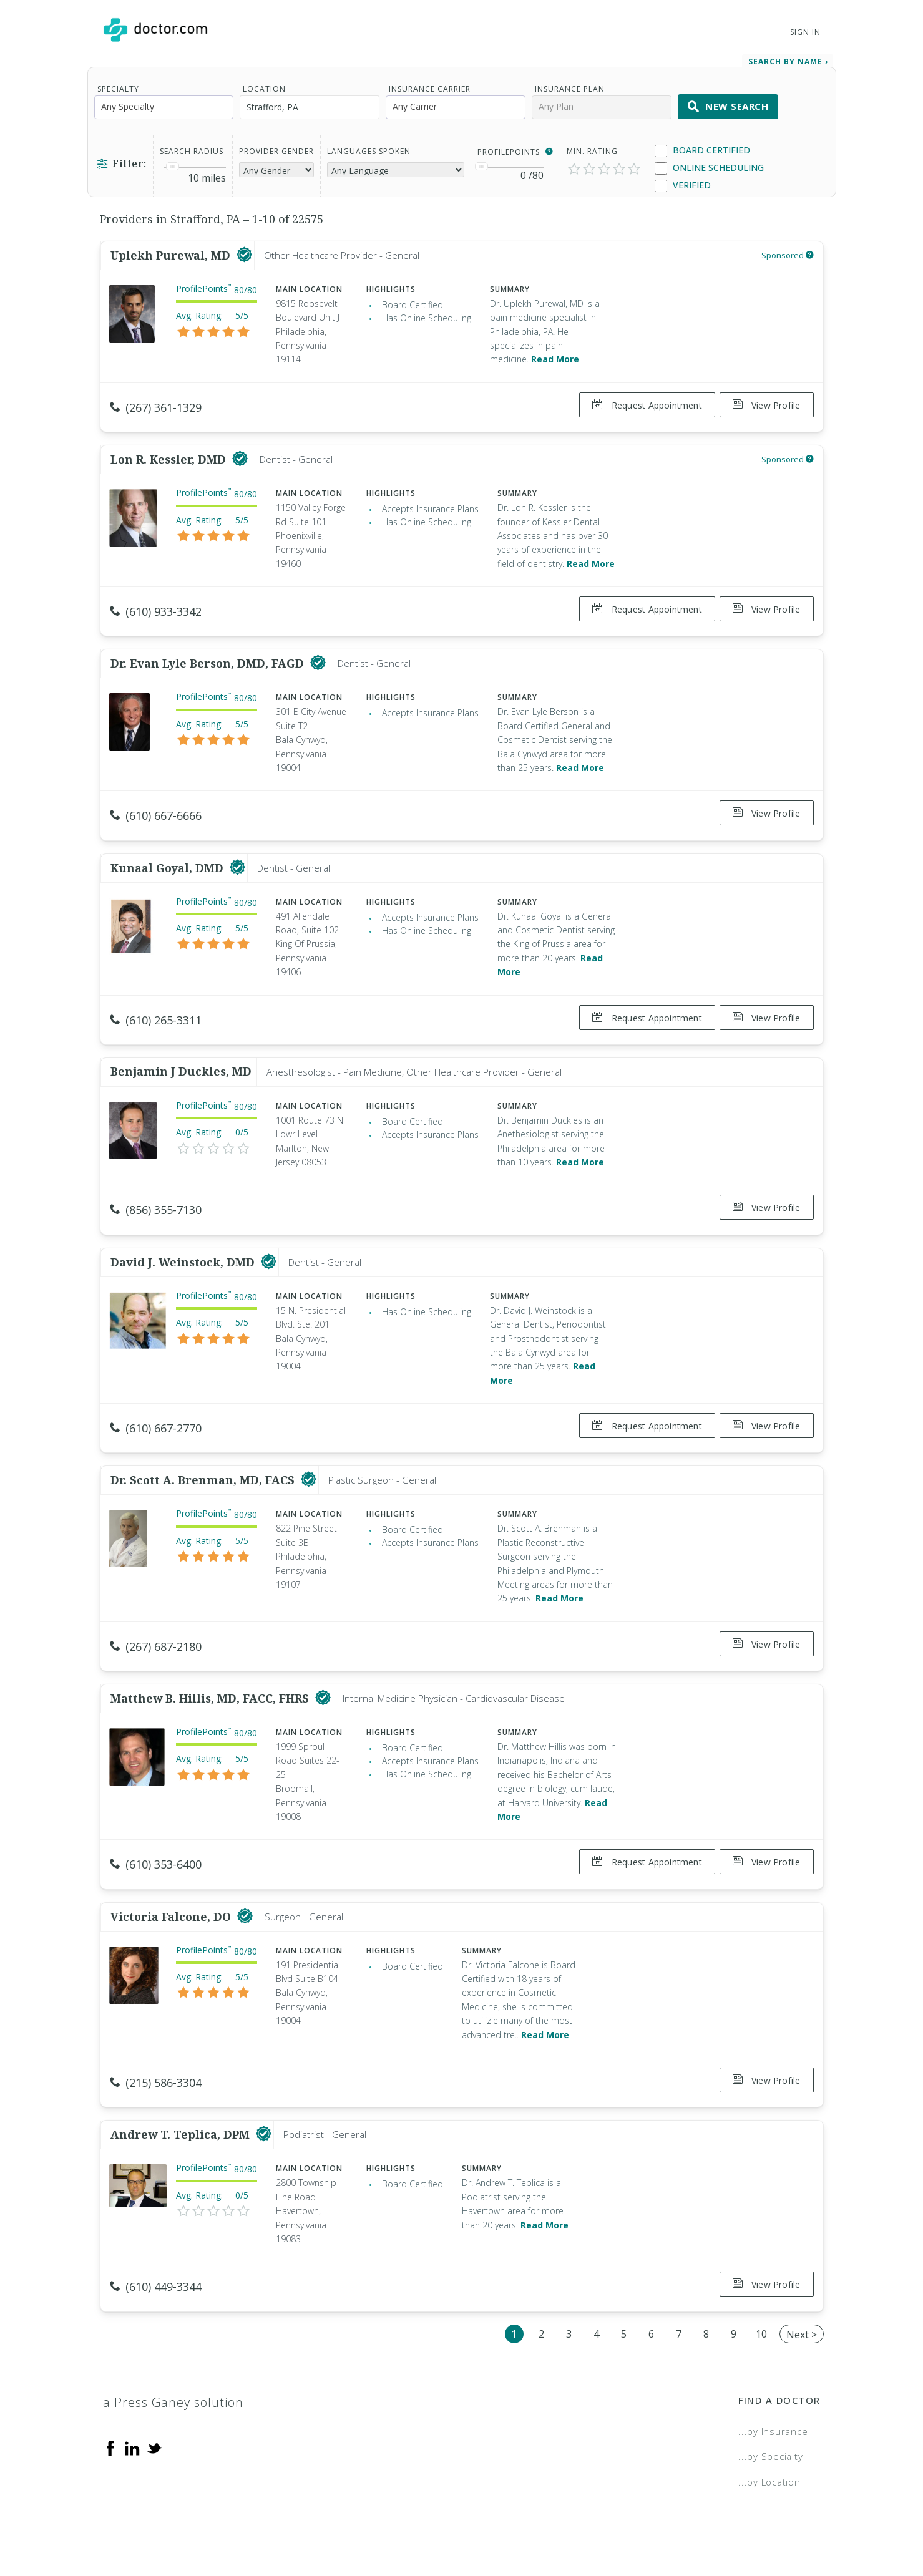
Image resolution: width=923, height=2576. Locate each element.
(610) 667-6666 (156, 801)
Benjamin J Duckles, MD (181, 1046)
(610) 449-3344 (156, 2235)
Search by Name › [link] (788, 57)
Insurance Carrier (430, 84)
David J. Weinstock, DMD (184, 1231)
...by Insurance (773, 2375)
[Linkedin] (132, 2391)
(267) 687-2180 (156, 1610)
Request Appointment (641, 401)
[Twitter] (154, 2391)
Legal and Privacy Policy (475, 2523)
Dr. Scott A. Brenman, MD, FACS (204, 1444)
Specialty (118, 84)
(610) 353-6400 (156, 1823)
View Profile (767, 401)
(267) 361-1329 (156, 403)
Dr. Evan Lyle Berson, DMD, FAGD (208, 648)
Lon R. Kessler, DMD (169, 449)
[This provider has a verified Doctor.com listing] (244, 250)
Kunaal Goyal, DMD (168, 847)
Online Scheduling (709, 163)
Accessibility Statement (718, 2523)
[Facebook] (110, 2391)
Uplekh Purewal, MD (171, 250)
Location (264, 84)
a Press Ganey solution (173, 2346)
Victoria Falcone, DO (172, 1870)
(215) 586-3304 (156, 2036)
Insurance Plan (570, 84)
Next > (801, 2278)
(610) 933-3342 (156, 602)
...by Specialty (770, 2400)
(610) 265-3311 (156, 1000)
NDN (810, 2523)
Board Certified (702, 146)
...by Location (769, 2425)
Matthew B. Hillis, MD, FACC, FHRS (211, 1657)
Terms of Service (597, 2523)
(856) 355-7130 (156, 1184)
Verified (683, 181)
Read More (555, 355)
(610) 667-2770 (156, 1398)
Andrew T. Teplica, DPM (181, 2083)
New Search (728, 102)
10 (761, 2278)
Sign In (805, 32)
